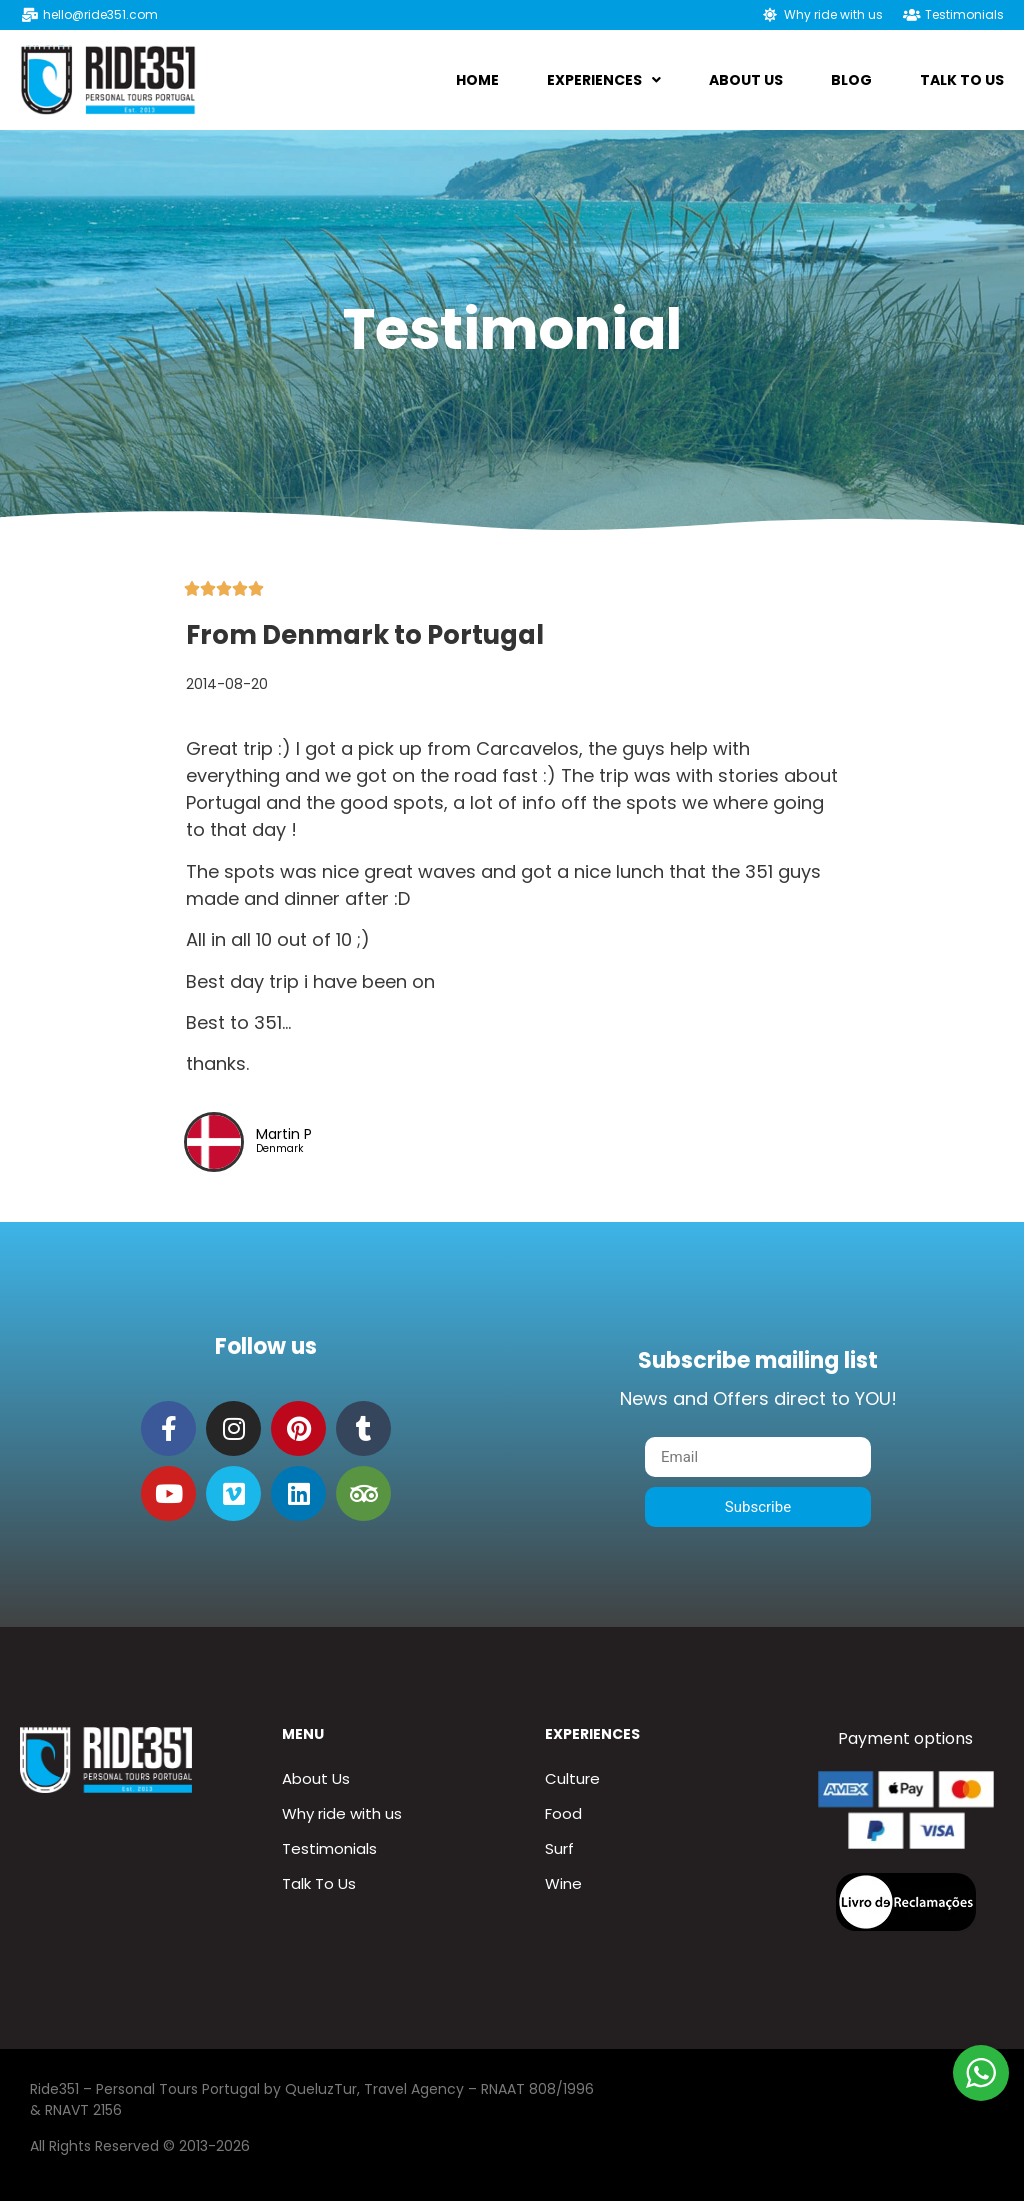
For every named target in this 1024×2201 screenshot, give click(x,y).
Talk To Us (962, 80)
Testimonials (329, 1848)
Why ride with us (342, 1813)
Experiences (604, 80)
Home (477, 80)
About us (746, 80)
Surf (559, 1848)
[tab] (513, 789)
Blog (851, 80)
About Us (316, 1778)
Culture (572, 1778)
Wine (563, 1883)
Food (563, 1813)
